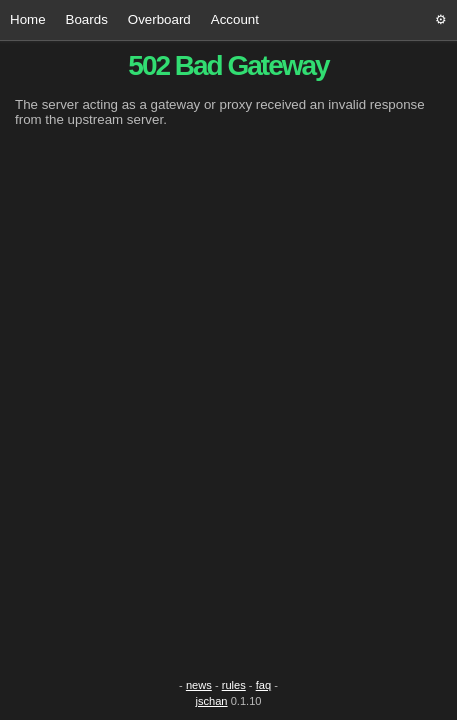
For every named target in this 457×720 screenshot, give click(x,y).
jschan (211, 701)
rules (234, 685)
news (199, 685)
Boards (87, 19)
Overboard (159, 19)
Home (28, 19)
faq (263, 685)
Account (235, 19)
